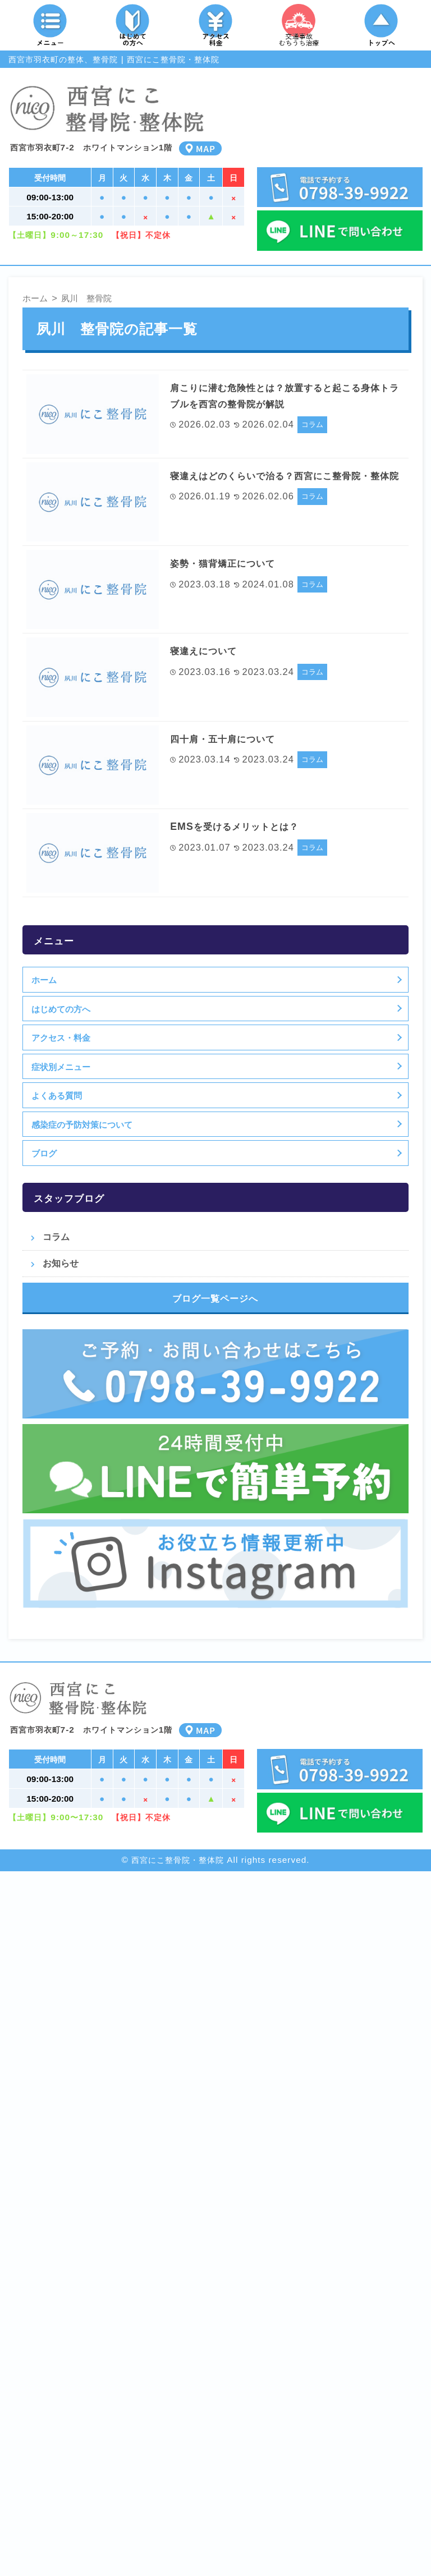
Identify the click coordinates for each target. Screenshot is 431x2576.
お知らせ (61, 1263)
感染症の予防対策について (81, 1124)
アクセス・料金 (60, 1037)
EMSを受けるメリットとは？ (245, 825)
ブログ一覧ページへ (215, 1298)
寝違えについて (209, 650)
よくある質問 (56, 1095)
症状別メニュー (60, 1067)
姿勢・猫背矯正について (232, 562)
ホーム (44, 980)
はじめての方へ (60, 1009)
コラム (312, 424)
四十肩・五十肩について (232, 738)
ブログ (44, 1153)
